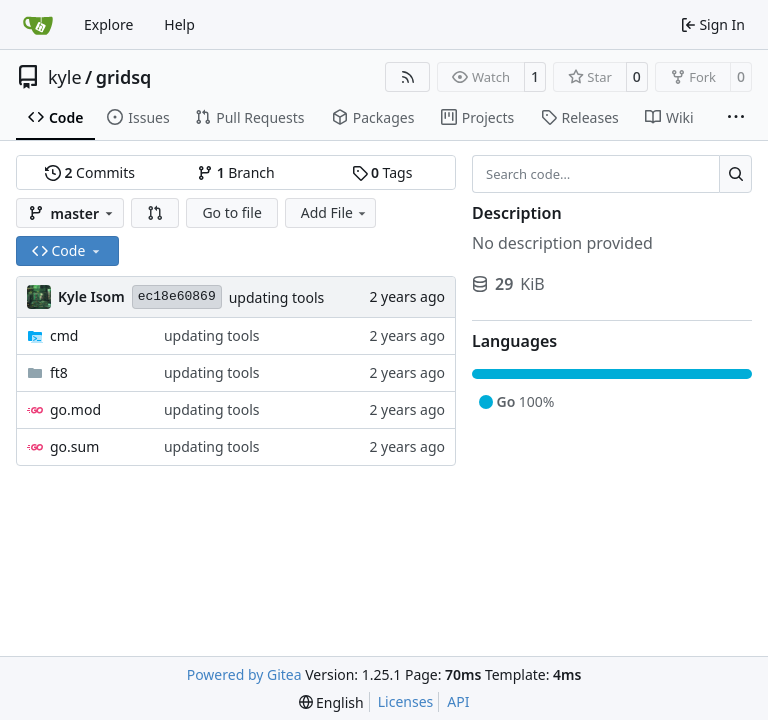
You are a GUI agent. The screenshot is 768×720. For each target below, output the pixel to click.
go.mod (75, 409)
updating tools (277, 297)
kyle (65, 77)
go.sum (74, 446)
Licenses (406, 701)
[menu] (331, 702)
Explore (108, 24)
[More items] (736, 118)
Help (179, 24)
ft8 (59, 372)
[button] (155, 213)
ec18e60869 (177, 296)
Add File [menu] (335, 212)
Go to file (231, 212)
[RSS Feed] (408, 77)
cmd (64, 335)
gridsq (124, 77)
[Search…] (735, 174)
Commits (90, 172)
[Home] (38, 25)
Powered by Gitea (244, 674)
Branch (236, 172)
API (458, 701)
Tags (382, 172)
